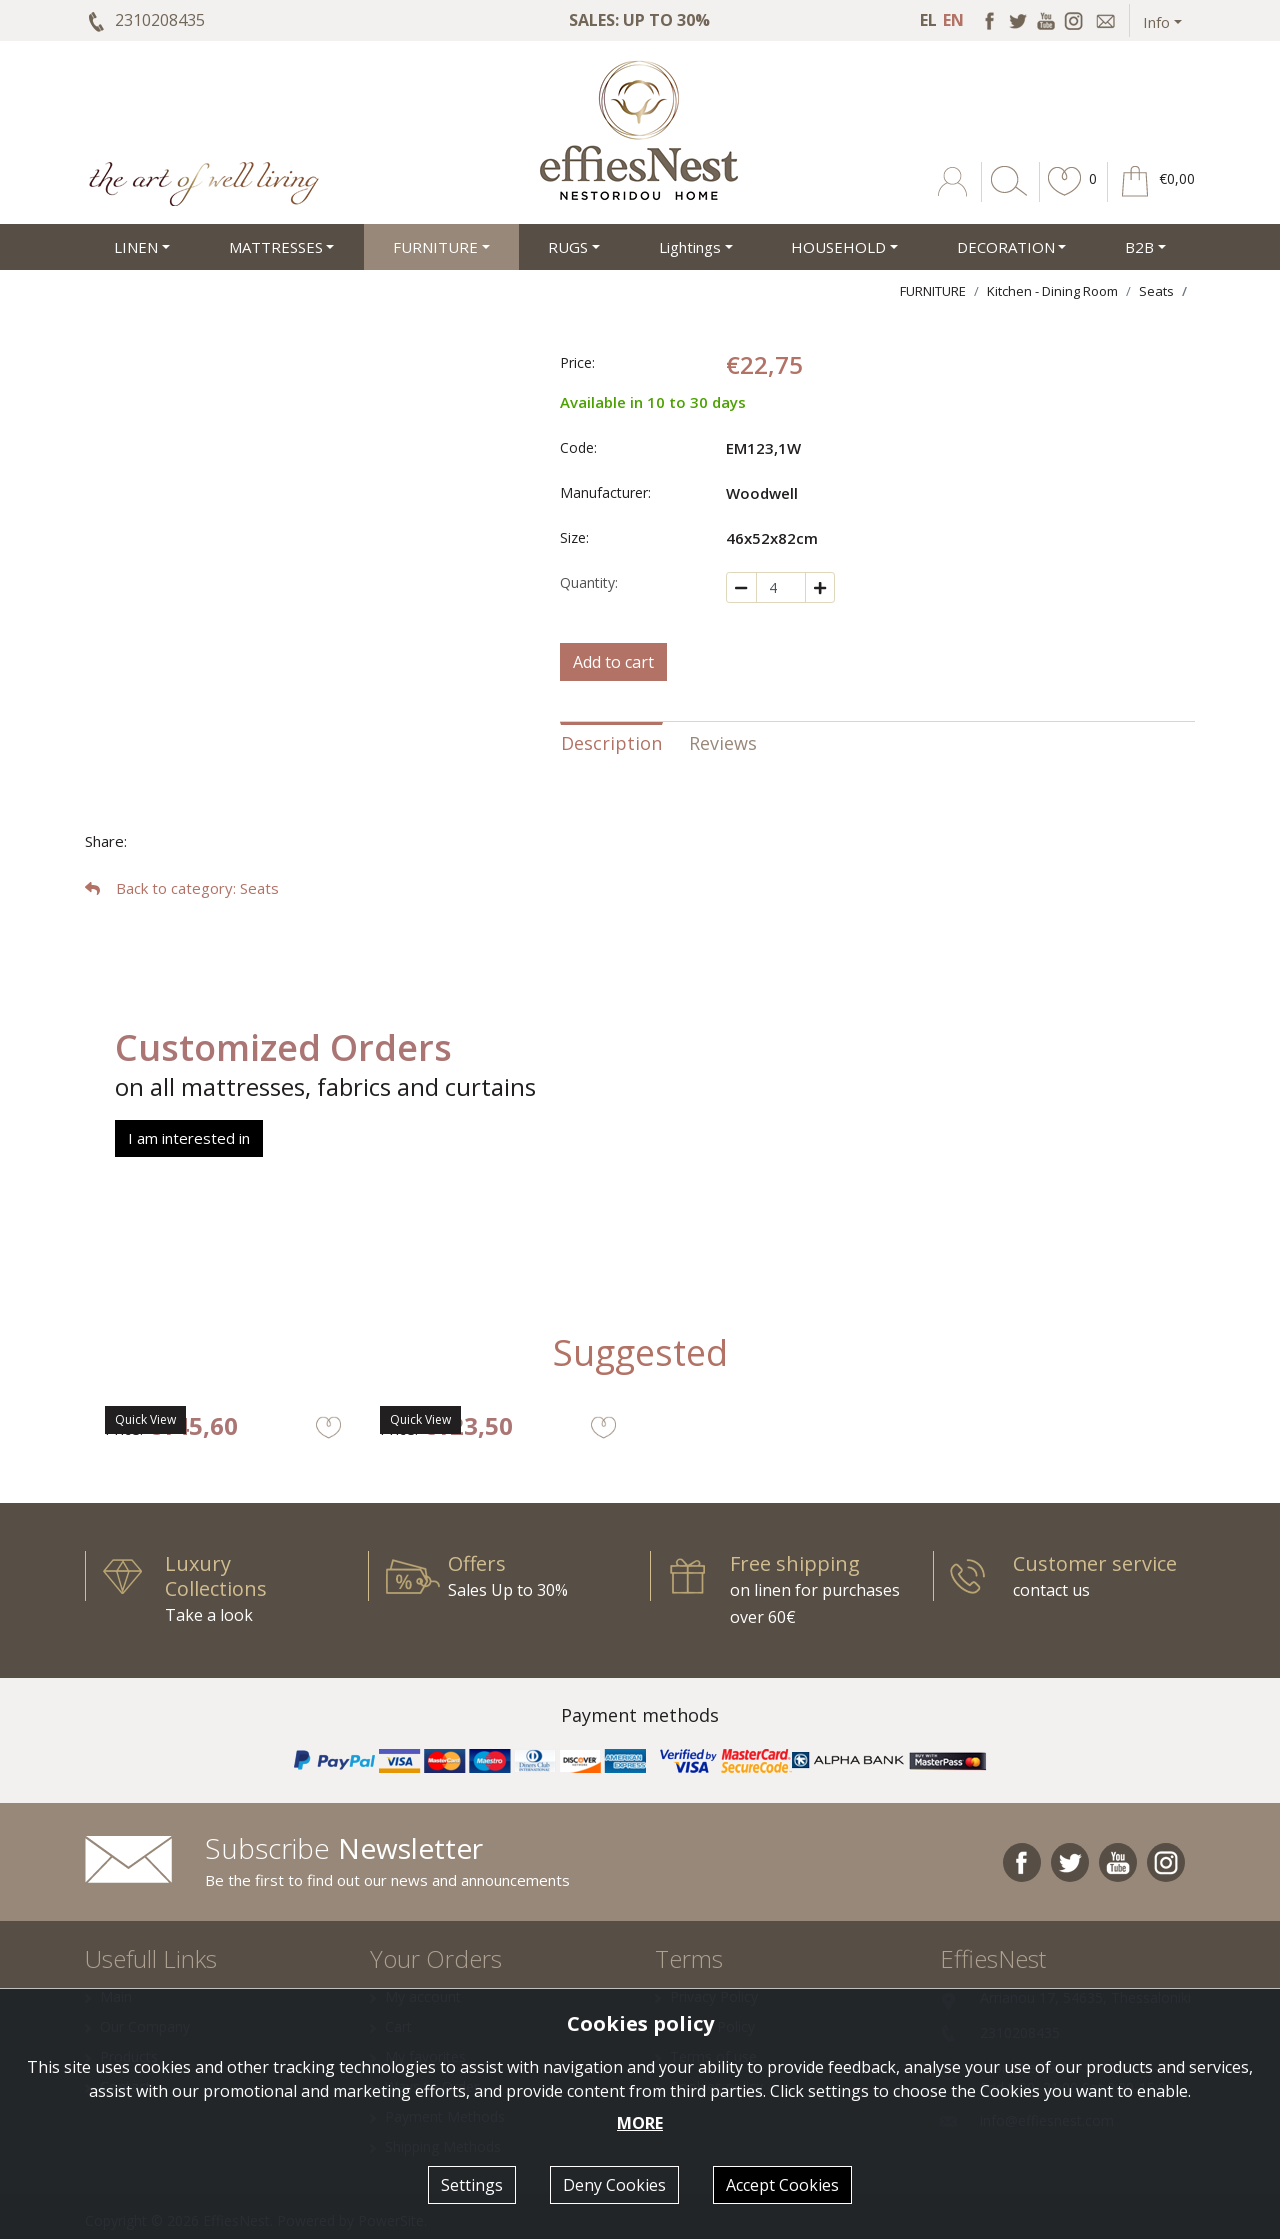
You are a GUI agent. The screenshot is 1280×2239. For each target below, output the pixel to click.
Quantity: (589, 582)
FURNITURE (933, 291)
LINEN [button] (136, 247)
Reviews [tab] (723, 743)
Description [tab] (611, 743)
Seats (1156, 291)
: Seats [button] (182, 888)
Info (1156, 22)
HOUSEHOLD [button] (838, 247)
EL (928, 20)
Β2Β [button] (1139, 247)
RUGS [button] (568, 247)
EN (953, 20)
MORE (640, 2123)
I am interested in (189, 1138)
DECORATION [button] (1006, 247)
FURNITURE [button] (435, 247)
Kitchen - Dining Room (1052, 291)
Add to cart (613, 662)
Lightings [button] (690, 247)
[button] (1065, 196)
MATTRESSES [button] (276, 247)
